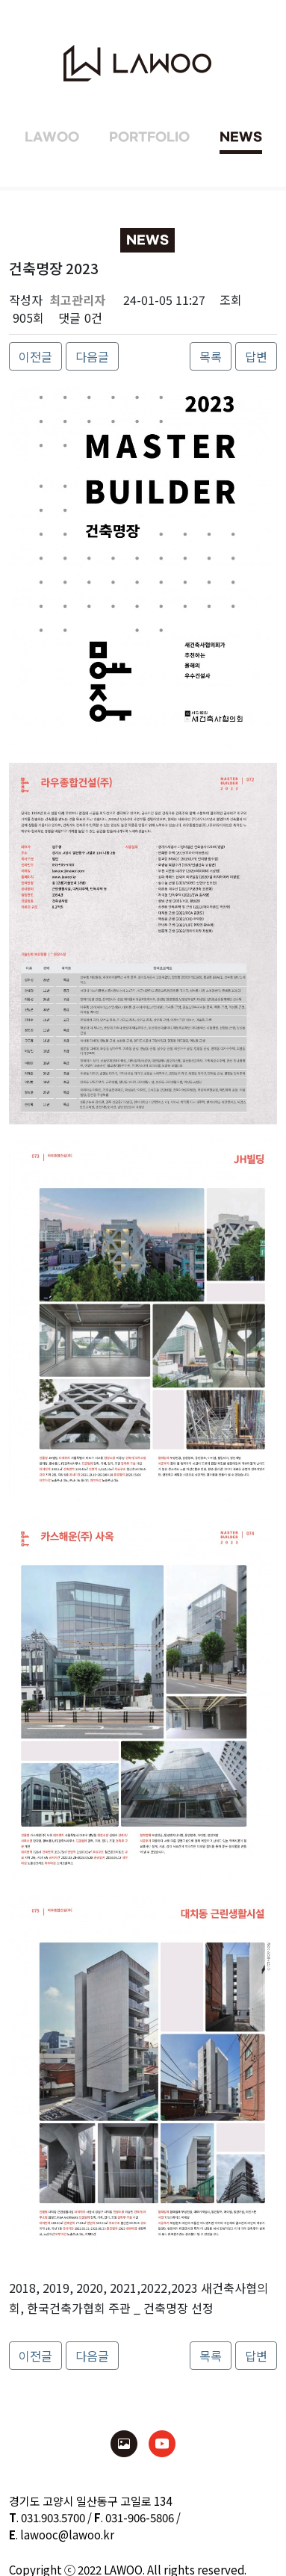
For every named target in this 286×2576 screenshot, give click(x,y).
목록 (210, 356)
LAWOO (52, 137)
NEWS (241, 137)
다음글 (92, 356)
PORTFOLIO (149, 137)
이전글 (35, 356)
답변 (256, 356)
